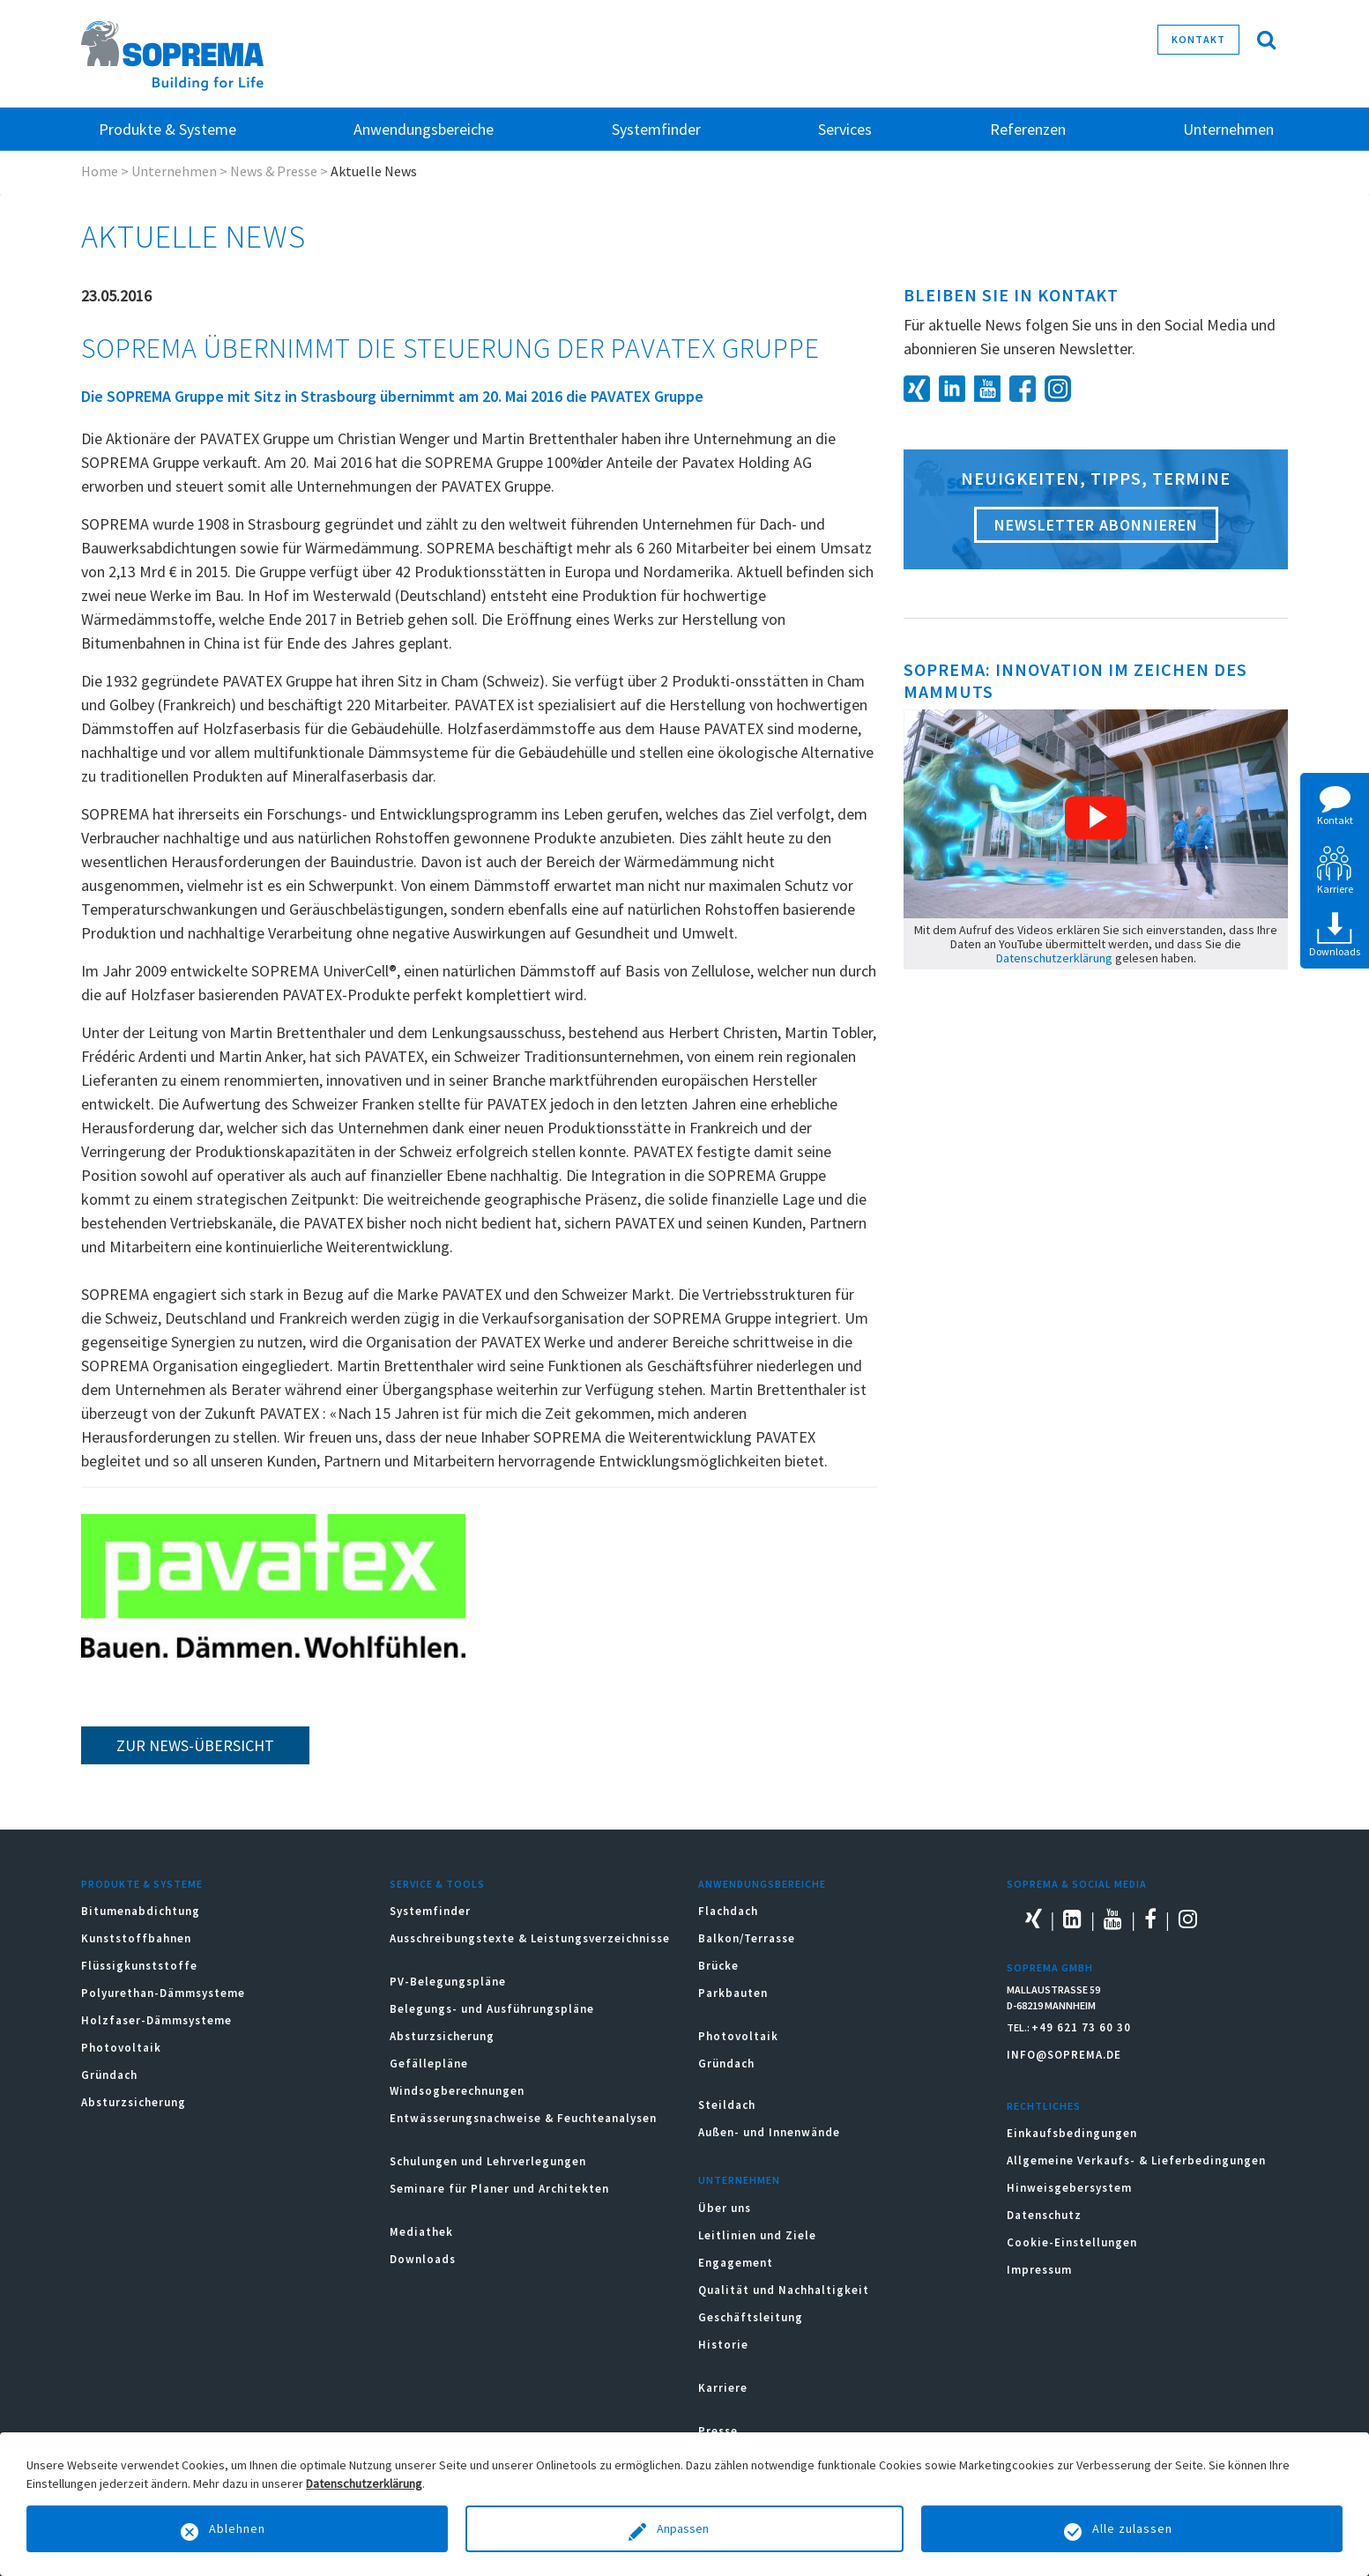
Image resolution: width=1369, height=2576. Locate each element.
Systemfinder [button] (656, 129)
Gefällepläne (429, 2063)
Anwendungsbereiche (762, 1883)
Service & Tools (437, 1883)
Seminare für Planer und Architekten (499, 2188)
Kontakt (1198, 39)
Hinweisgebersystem (1069, 2187)
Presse (718, 2431)
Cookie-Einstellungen (1072, 2242)
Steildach (726, 2104)
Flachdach (728, 1911)
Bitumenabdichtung (140, 1911)
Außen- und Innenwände (769, 2132)
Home (99, 171)
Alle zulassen (1132, 2528)
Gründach (109, 2074)
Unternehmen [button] (1228, 129)
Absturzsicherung (133, 2102)
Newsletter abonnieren (1096, 525)
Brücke (718, 1965)
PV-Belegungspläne (448, 1981)
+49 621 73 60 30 (1081, 2027)
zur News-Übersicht (195, 1745)
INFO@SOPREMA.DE (1064, 2054)
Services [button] (845, 129)
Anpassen (684, 2528)
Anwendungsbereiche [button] (423, 129)
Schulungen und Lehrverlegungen (488, 2161)
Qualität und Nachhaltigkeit (783, 2290)
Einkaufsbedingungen (1072, 2133)
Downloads (423, 2259)
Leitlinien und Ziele (757, 2235)
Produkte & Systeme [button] (167, 129)
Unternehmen (174, 171)
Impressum (1039, 2269)
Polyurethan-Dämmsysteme (163, 1993)
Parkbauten (733, 1993)
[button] (1096, 818)
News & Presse (273, 171)
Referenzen (1028, 129)
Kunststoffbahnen (136, 1938)
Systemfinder (430, 1911)
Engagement (735, 2262)
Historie (723, 2344)
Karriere (723, 2387)
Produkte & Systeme (142, 1883)
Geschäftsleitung (750, 2317)
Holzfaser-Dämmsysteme (156, 2020)
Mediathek (421, 2231)
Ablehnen (237, 2528)
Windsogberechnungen (457, 2090)
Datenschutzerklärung (1054, 958)
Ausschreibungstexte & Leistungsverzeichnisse (530, 1938)
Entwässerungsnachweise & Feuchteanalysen (523, 2118)
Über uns (724, 2208)
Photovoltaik (121, 2047)
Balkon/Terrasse (746, 1938)
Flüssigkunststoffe (139, 1965)
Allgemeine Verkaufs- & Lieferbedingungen (1136, 2160)
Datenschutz (1044, 2215)
